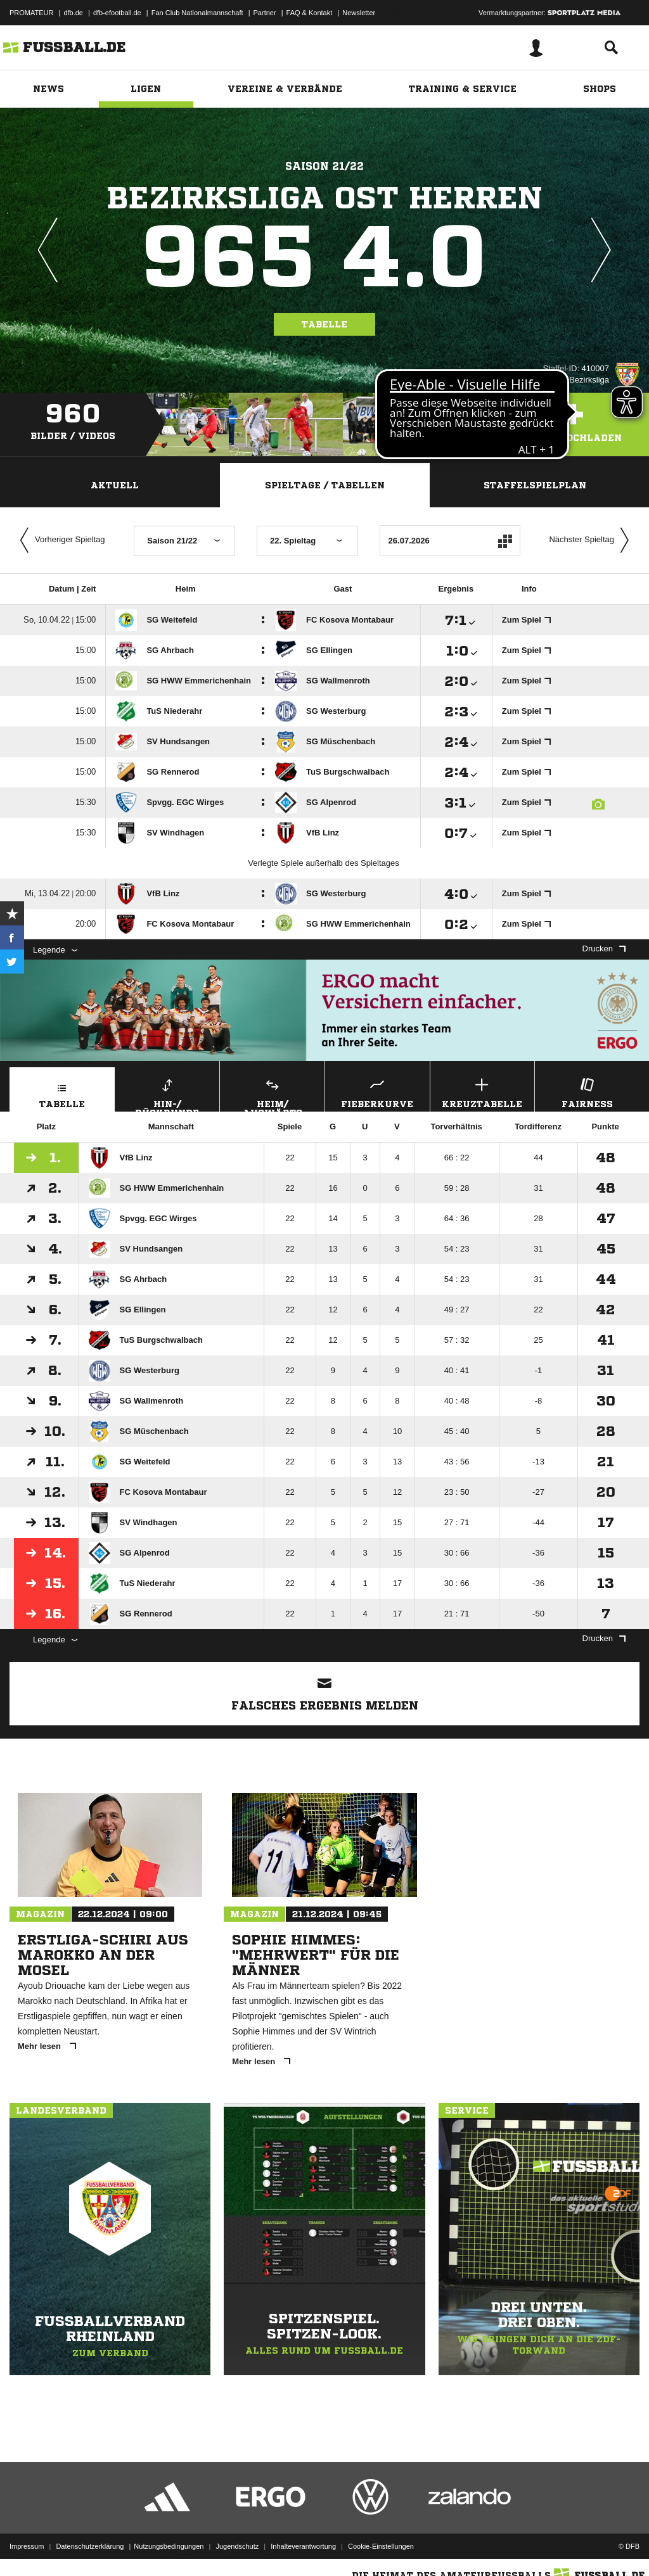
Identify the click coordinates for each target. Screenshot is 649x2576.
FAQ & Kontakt (309, 12)
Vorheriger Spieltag (59, 540)
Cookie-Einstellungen (381, 2546)
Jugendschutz (237, 2546)
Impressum (27, 2546)
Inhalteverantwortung (303, 2546)
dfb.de (73, 12)
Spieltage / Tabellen (325, 485)
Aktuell (115, 485)
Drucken (604, 948)
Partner (265, 12)
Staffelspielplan (535, 485)
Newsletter (358, 12)
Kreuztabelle (483, 1091)
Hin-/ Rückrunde (168, 1093)
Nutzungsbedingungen (168, 2546)
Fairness (587, 1091)
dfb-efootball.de (117, 12)
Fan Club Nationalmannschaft (197, 12)
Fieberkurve (377, 1091)
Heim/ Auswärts (272, 1093)
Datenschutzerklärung (90, 2546)
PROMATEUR (31, 12)
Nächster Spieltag (592, 540)
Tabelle (324, 324)
